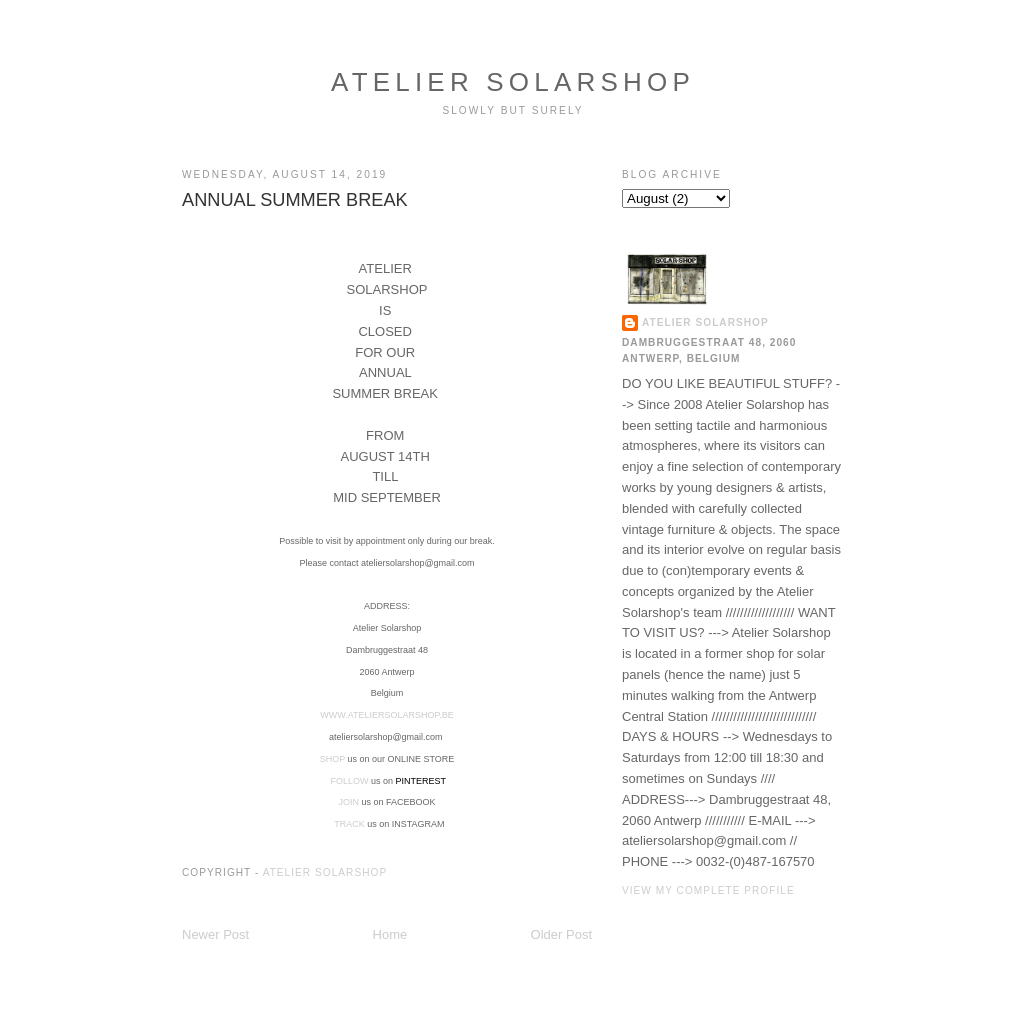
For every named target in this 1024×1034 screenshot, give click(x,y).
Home (390, 934)
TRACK (350, 824)
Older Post (561, 934)
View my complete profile (708, 890)
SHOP (332, 759)
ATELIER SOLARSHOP (513, 82)
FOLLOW (349, 781)
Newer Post (215, 934)
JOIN (348, 802)
